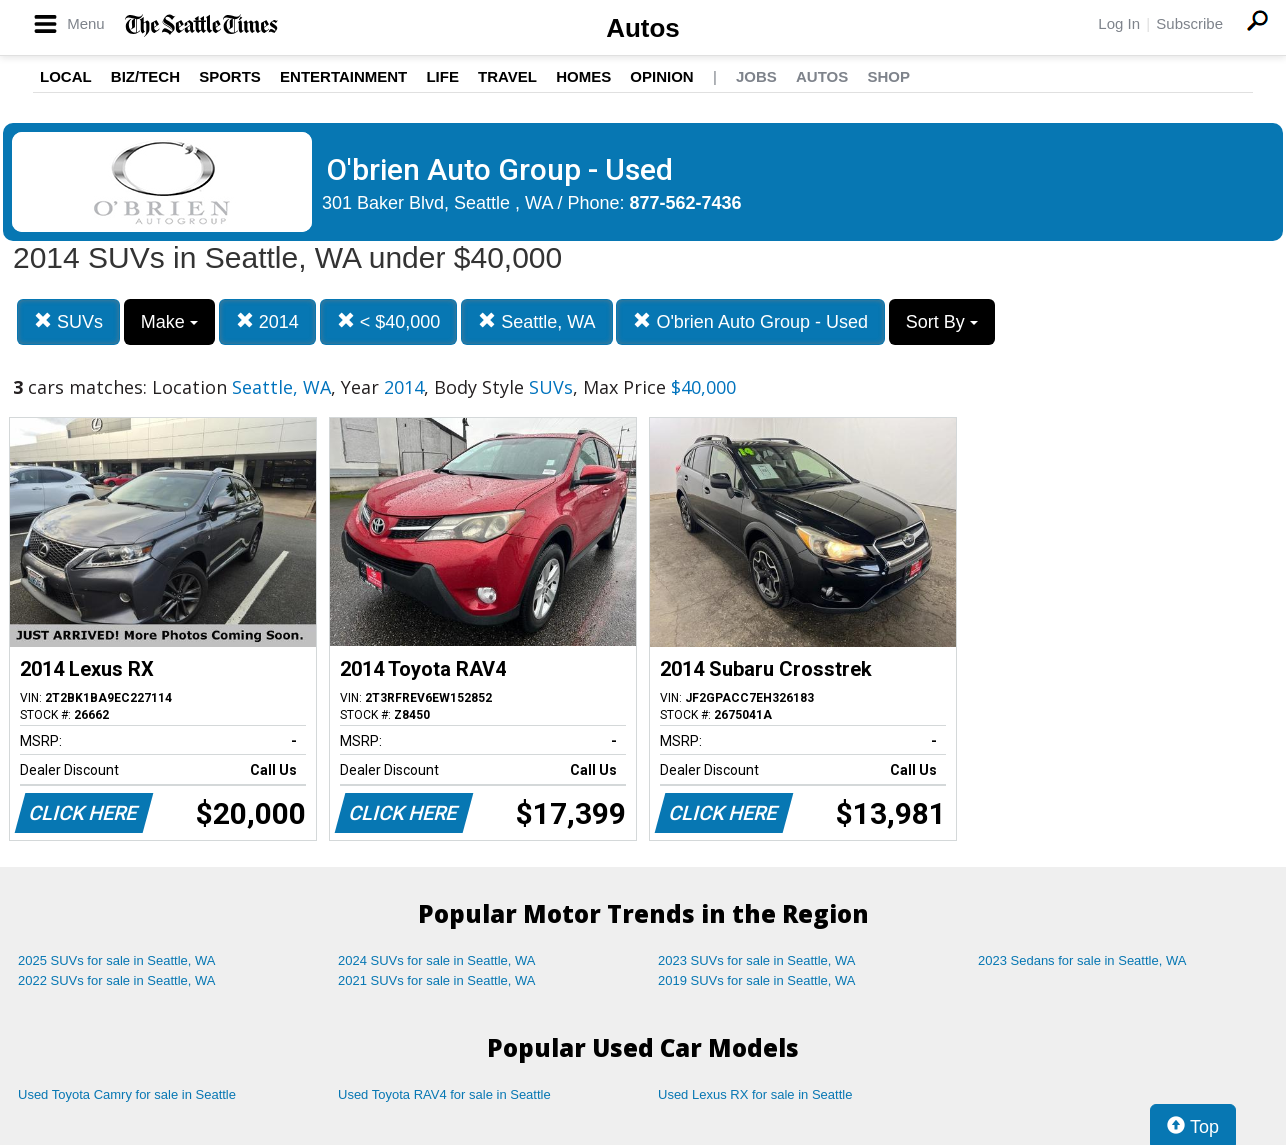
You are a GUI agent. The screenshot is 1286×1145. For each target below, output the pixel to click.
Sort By (942, 322)
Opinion (661, 76)
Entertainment (343, 76)
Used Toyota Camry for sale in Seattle (127, 1094)
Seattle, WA (536, 321)
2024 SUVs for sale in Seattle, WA (437, 960)
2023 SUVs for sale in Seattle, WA (757, 960)
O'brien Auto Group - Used (750, 321)
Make (169, 322)
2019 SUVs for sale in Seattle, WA (757, 980)
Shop (888, 76)
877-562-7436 (686, 203)
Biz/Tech (145, 76)
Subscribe (1189, 23)
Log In (1119, 23)
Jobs (756, 76)
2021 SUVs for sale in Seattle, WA (437, 980)
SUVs (68, 321)
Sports (230, 76)
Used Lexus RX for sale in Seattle (755, 1094)
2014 (267, 321)
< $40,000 (389, 321)
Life (442, 76)
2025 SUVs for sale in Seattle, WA (117, 960)
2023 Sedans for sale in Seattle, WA (1082, 960)
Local (66, 76)
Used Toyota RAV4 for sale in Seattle (444, 1094)
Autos (643, 28)
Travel (507, 76)
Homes (583, 76)
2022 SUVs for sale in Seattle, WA (117, 980)
